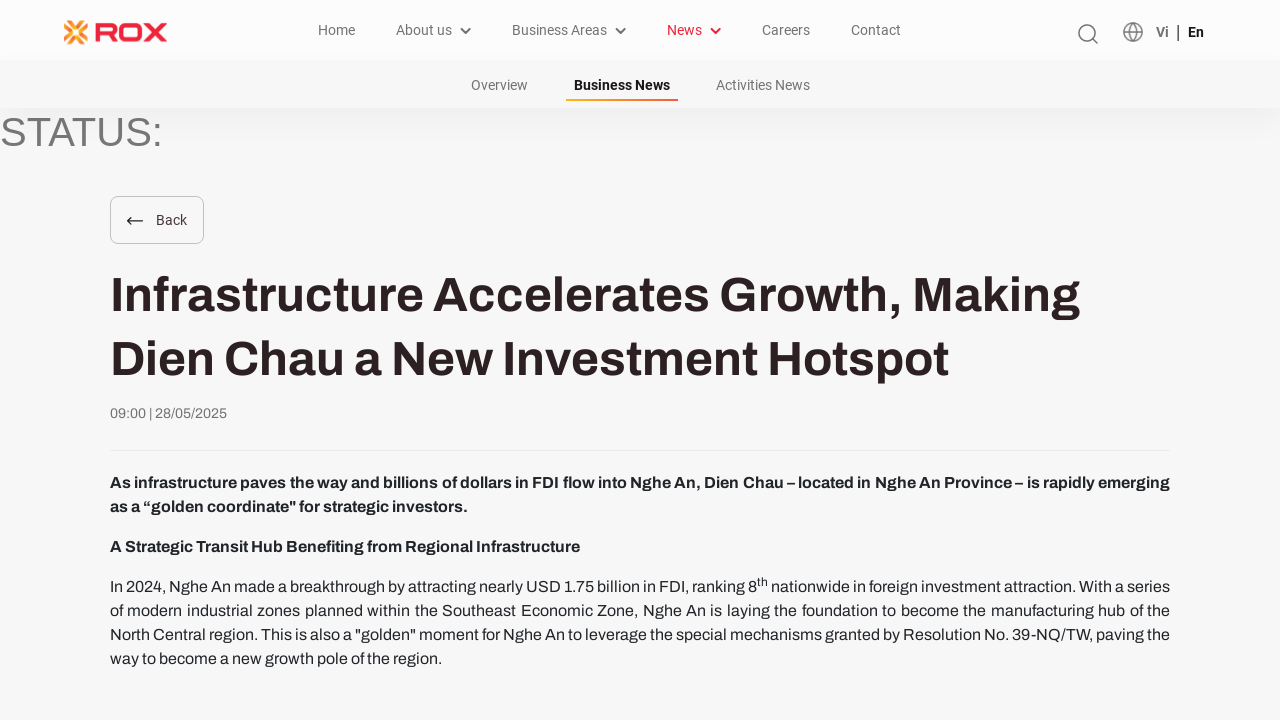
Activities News (763, 85)
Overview (499, 85)
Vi (1162, 32)
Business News (622, 85)
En (1196, 32)
